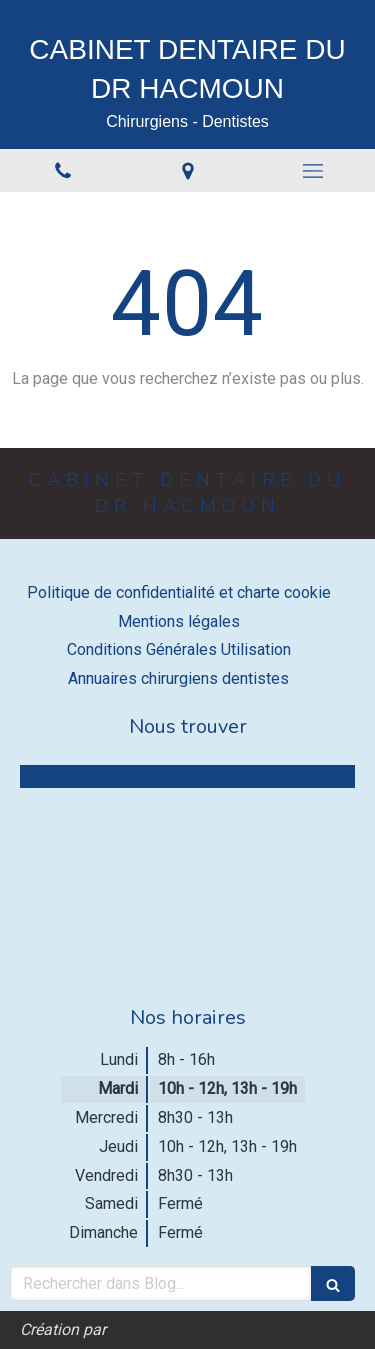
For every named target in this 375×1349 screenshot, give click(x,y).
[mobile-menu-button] (312, 171)
